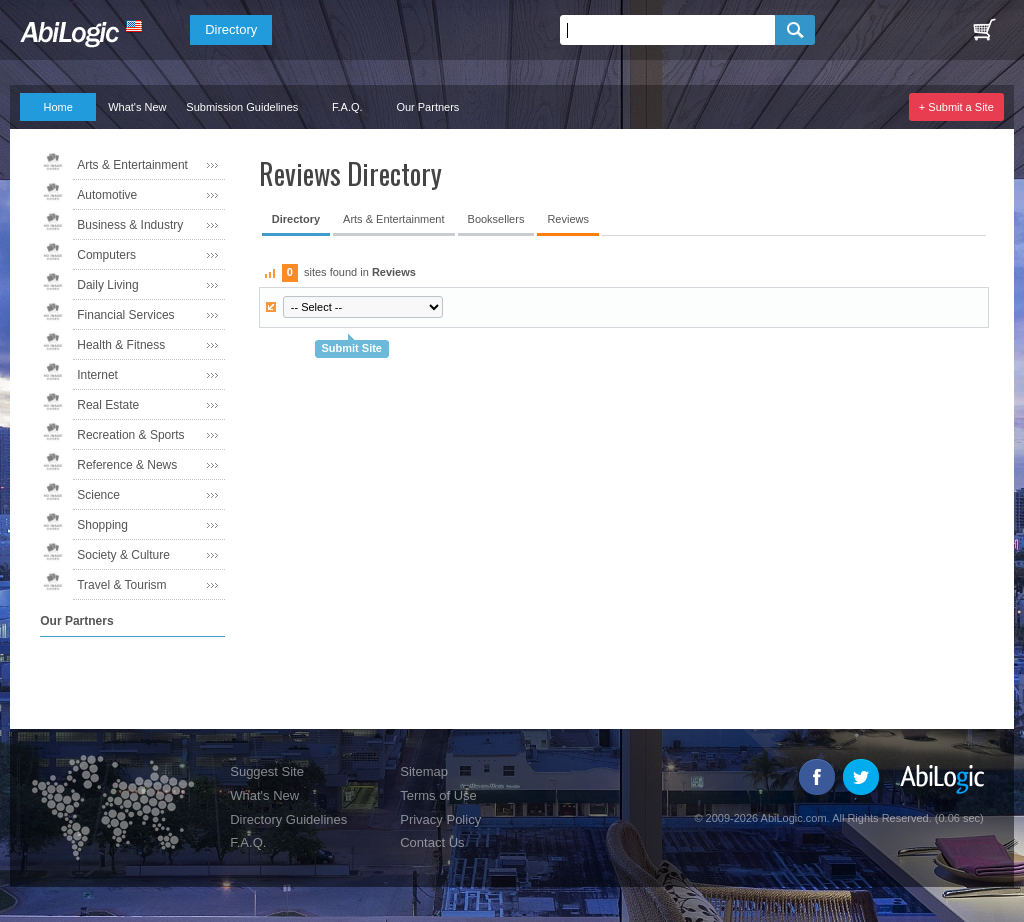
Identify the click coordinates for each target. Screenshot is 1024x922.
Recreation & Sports (130, 435)
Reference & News (127, 465)
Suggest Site (267, 771)
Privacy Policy (440, 819)
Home (58, 107)
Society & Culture (123, 555)
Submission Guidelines (242, 107)
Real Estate (108, 405)
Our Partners (427, 107)
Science (98, 495)
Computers (106, 255)
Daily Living (107, 285)
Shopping (102, 525)
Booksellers (496, 219)
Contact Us (432, 842)
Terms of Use (438, 795)
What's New (137, 107)
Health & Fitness (121, 345)
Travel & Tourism (121, 585)
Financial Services (125, 315)
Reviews (568, 219)
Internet (97, 375)
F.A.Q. (347, 107)
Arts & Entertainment (132, 165)
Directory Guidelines (288, 819)
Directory (231, 29)
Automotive (107, 195)
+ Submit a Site (956, 107)
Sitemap (424, 771)
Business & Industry (130, 225)
